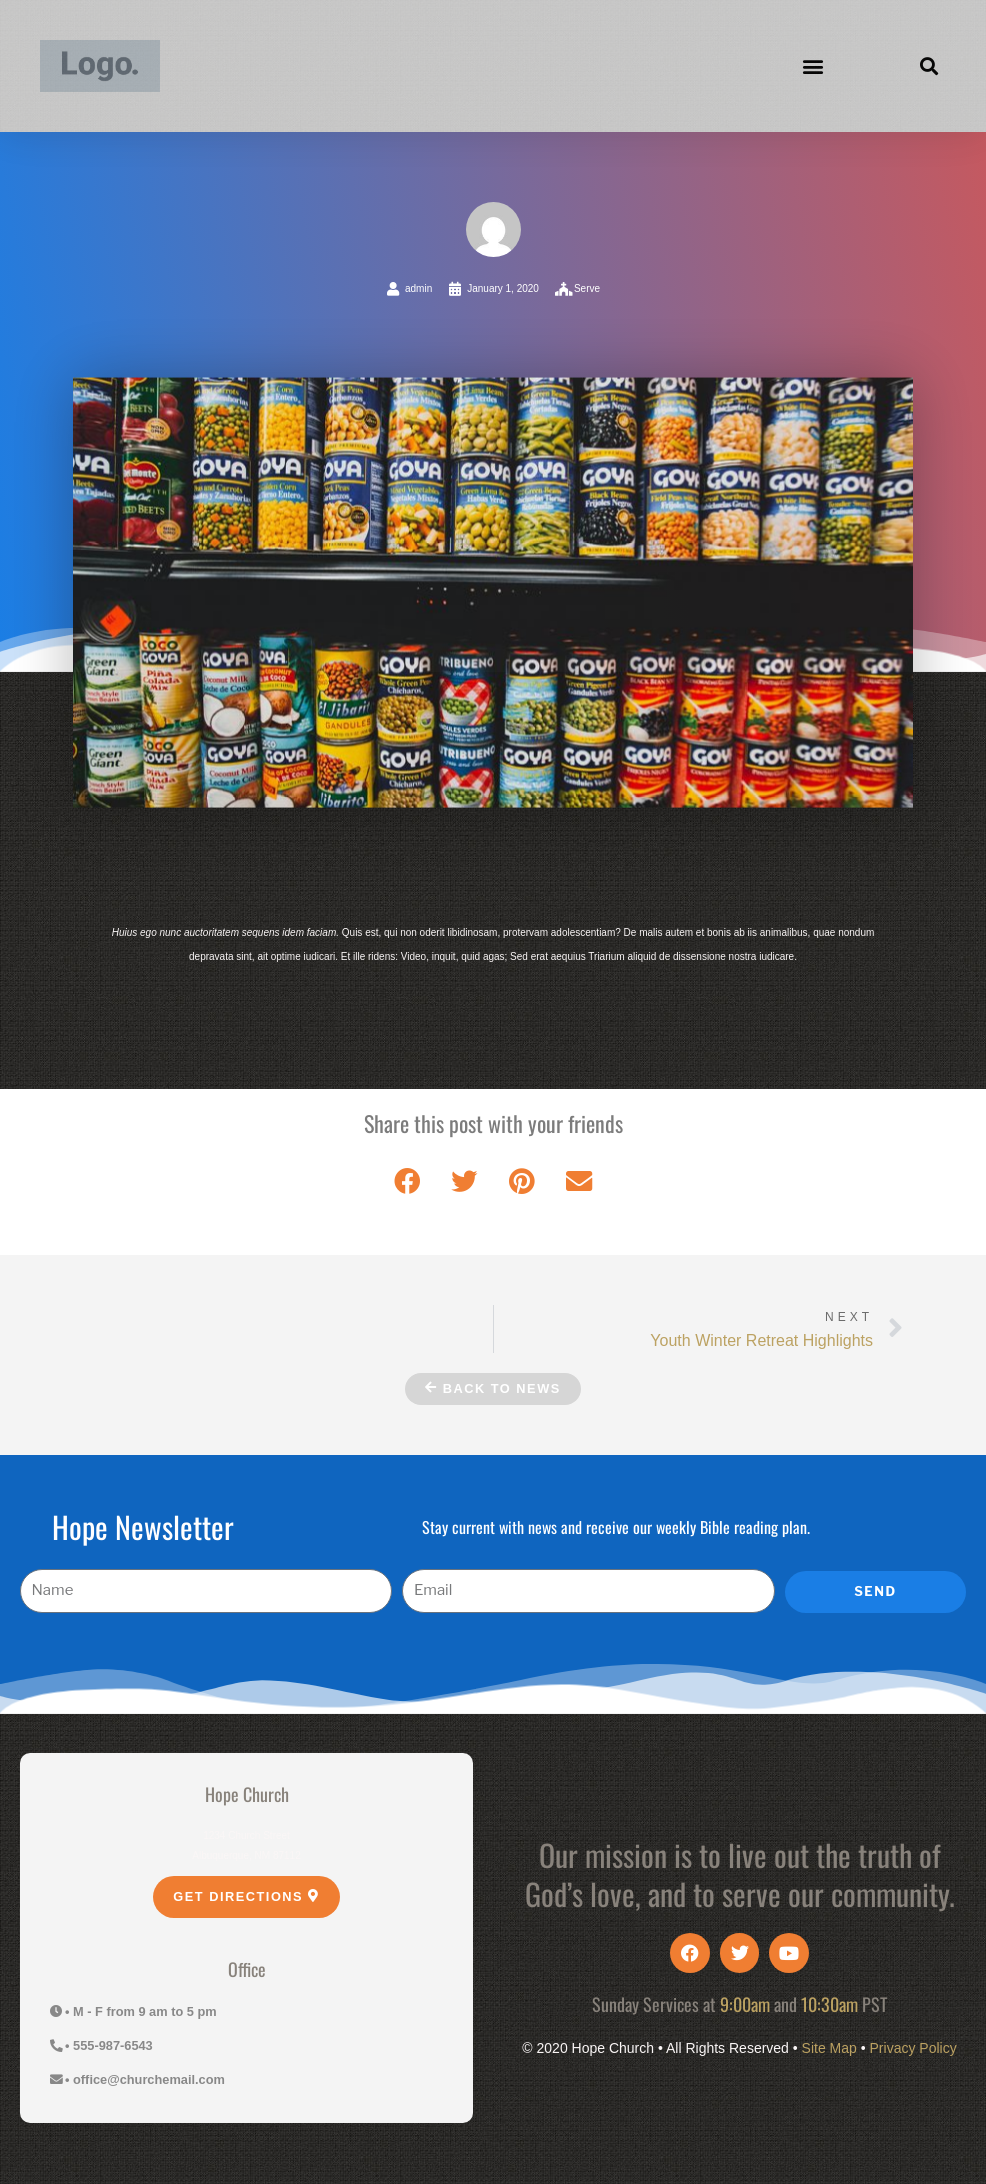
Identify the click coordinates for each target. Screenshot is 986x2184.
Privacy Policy (913, 2048)
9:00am (745, 2004)
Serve (587, 288)
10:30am (829, 2004)
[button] (813, 66)
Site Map (829, 2048)
